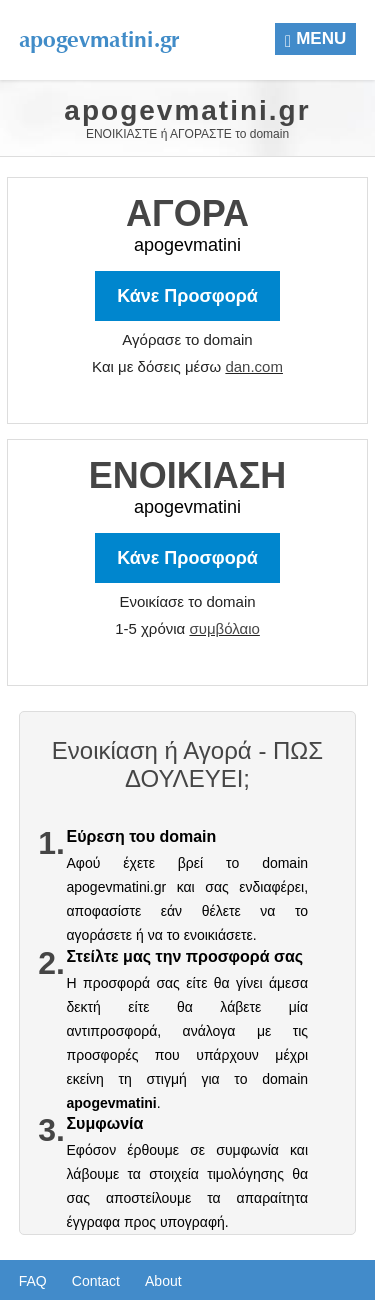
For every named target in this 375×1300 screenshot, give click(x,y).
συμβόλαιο (224, 628)
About (163, 1281)
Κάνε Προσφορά (187, 296)
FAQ (33, 1281)
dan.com (254, 366)
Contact (96, 1281)
